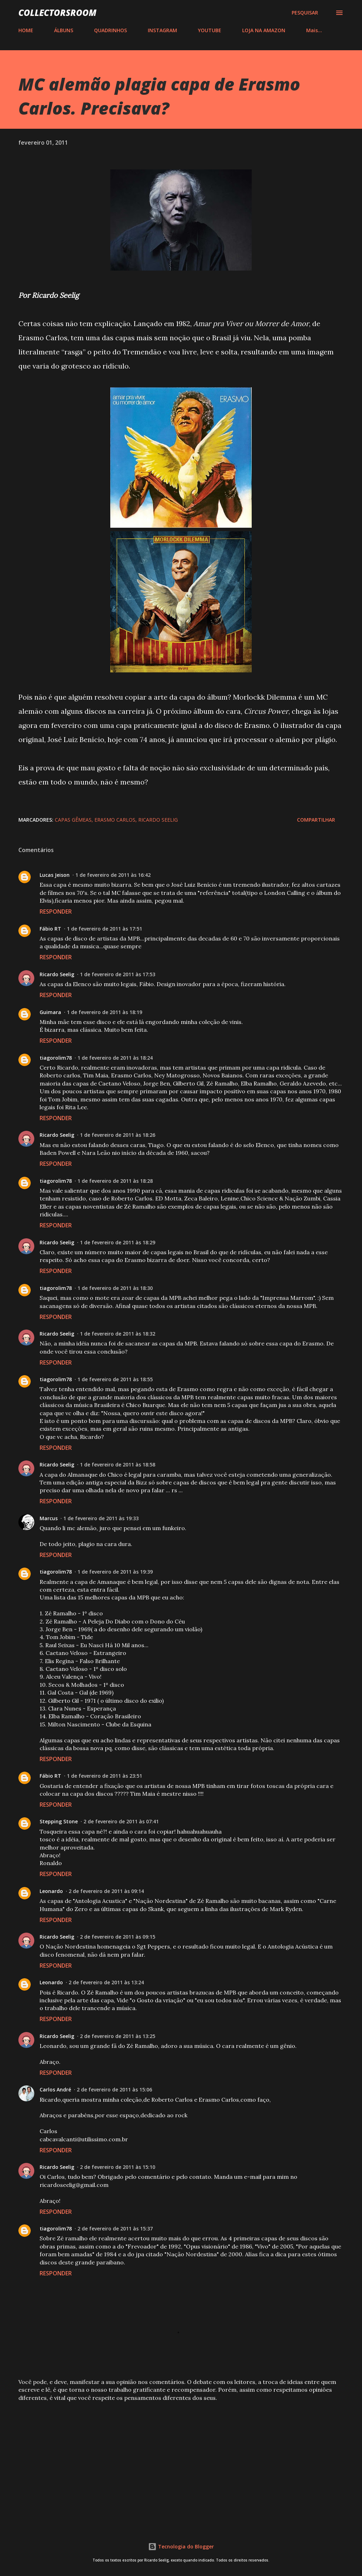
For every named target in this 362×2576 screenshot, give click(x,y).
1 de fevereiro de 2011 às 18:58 (117, 1464)
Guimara (50, 1012)
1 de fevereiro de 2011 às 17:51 (104, 928)
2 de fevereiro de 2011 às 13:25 (117, 2036)
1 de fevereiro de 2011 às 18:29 (117, 1242)
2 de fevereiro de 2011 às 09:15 (117, 1936)
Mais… (314, 30)
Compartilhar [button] (316, 819)
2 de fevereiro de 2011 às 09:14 (106, 1891)
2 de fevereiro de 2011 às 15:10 (117, 2167)
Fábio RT (50, 928)
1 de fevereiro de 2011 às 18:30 (115, 1288)
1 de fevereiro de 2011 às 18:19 (104, 1012)
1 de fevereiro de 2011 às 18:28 (115, 1180)
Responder (56, 911)
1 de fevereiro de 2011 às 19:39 (115, 1571)
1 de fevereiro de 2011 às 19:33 (101, 1518)
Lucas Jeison (55, 875)
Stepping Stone (59, 1821)
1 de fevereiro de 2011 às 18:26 (117, 1134)
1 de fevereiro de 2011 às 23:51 (104, 1775)
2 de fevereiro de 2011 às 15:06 (114, 2089)
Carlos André (55, 2089)
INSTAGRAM (162, 30)
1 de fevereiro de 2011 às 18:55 (115, 1379)
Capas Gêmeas (73, 819)
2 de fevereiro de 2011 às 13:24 (106, 1982)
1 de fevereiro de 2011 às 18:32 (117, 1333)
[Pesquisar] (305, 12)
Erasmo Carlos (114, 819)
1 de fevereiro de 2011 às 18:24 (115, 1057)
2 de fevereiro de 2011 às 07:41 (121, 1821)
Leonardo (51, 1891)
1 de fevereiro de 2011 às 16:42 (113, 875)
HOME (25, 30)
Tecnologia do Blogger (181, 2546)
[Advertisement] (181, 2462)
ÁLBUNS (63, 30)
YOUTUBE (209, 30)
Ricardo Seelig (158, 819)
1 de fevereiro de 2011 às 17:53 (117, 974)
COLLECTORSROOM (57, 12)
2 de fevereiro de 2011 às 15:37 (115, 2228)
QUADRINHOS (110, 30)
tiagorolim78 (56, 1057)
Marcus (49, 1518)
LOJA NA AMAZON (263, 30)
